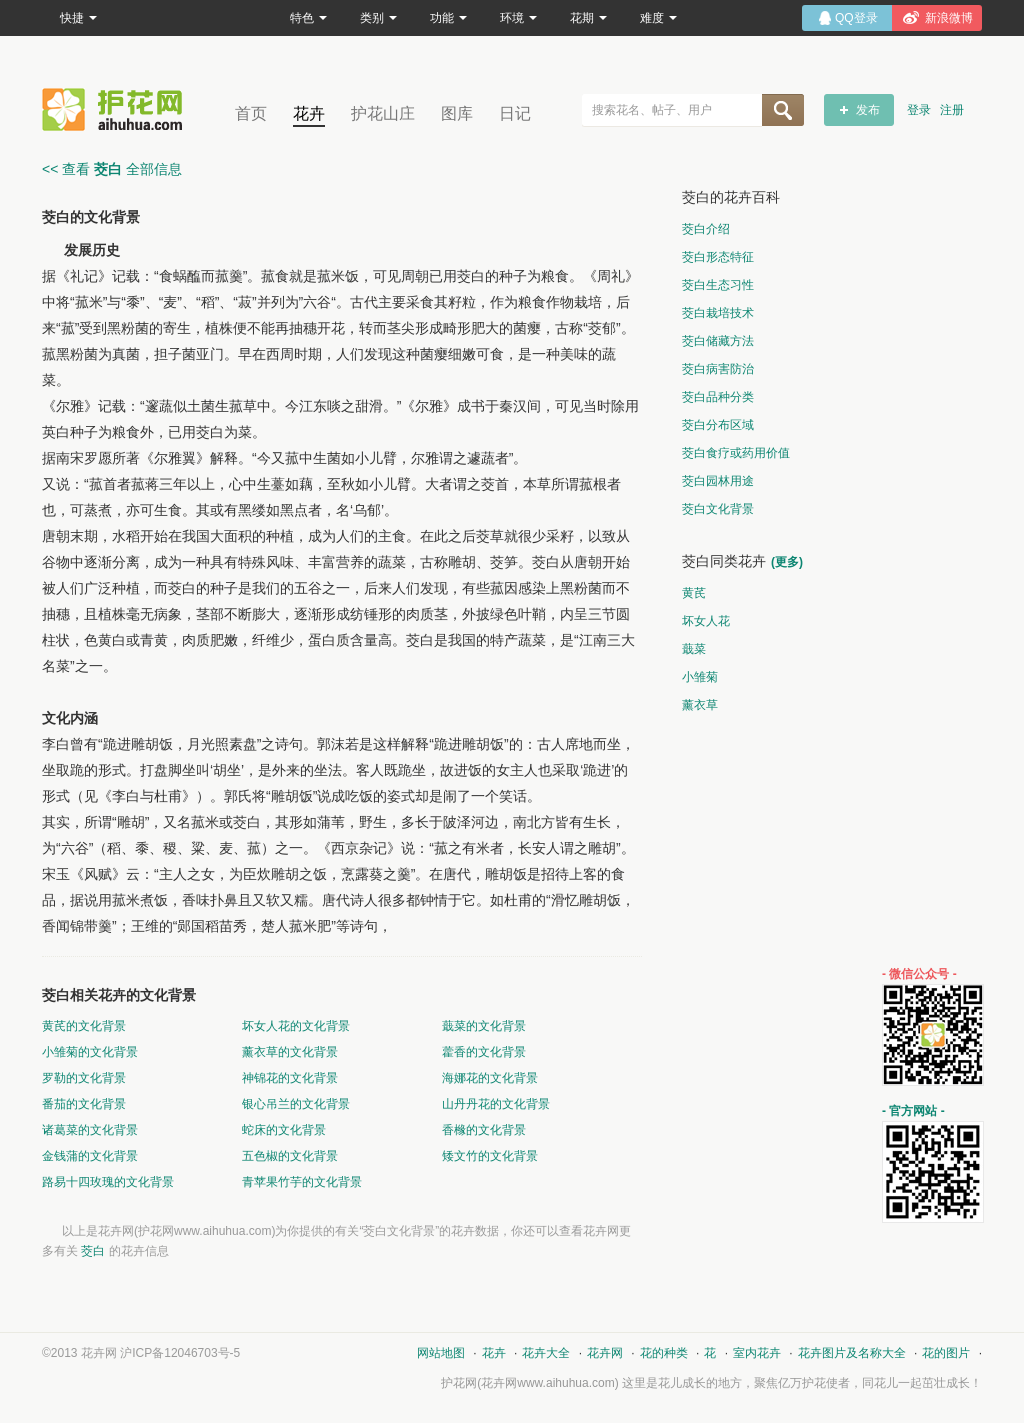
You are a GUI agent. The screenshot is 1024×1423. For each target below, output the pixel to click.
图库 (457, 113)
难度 (658, 18)
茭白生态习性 (718, 285)
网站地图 (441, 1353)
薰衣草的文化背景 (290, 1052)
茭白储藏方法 (718, 341)
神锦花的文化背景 (290, 1078)
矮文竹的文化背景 (490, 1156)
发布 (868, 110)
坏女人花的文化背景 (296, 1026)
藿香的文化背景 (484, 1052)
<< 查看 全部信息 (112, 169)
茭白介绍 (706, 229)
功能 (448, 18)
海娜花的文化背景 (490, 1078)
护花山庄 (383, 113)
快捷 (78, 18)
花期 (588, 18)
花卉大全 (546, 1353)
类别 (378, 18)
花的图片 (946, 1353)
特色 (308, 18)
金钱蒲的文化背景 (90, 1156)
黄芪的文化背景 (84, 1026)
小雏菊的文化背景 (90, 1052)
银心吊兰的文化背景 (296, 1104)
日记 (515, 113)
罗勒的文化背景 (84, 1078)
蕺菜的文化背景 (484, 1026)
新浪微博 (949, 18)
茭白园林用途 (718, 481)
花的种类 (664, 1353)
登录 (919, 110)
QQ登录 (856, 18)
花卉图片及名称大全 (852, 1353)
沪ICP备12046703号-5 (180, 1353)
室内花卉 (757, 1353)
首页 (251, 113)
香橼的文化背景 (484, 1130)
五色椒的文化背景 (290, 1156)
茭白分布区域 (718, 425)
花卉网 (117, 109)
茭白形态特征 (718, 257)
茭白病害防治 (718, 369)
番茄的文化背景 (84, 1104)
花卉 (309, 113)
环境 (518, 18)
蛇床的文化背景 (284, 1130)
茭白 (93, 1251)
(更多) (787, 562)
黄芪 (694, 593)
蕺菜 (694, 649)
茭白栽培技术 (718, 313)
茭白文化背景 (718, 509)
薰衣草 (700, 705)
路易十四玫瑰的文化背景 (108, 1182)
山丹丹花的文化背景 (496, 1104)
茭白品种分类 (718, 397)
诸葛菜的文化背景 (90, 1130)
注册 (952, 110)
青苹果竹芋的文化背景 (302, 1182)
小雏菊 (700, 677)
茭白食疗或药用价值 (736, 453)
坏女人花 (706, 621)
